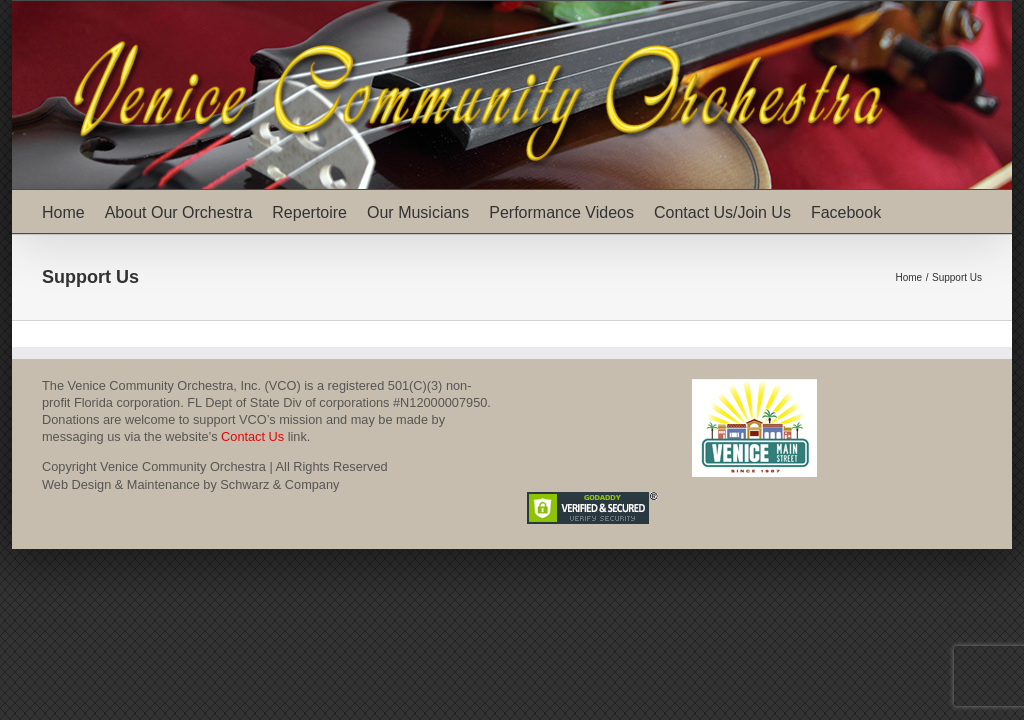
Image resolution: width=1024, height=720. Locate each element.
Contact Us (252, 436)
